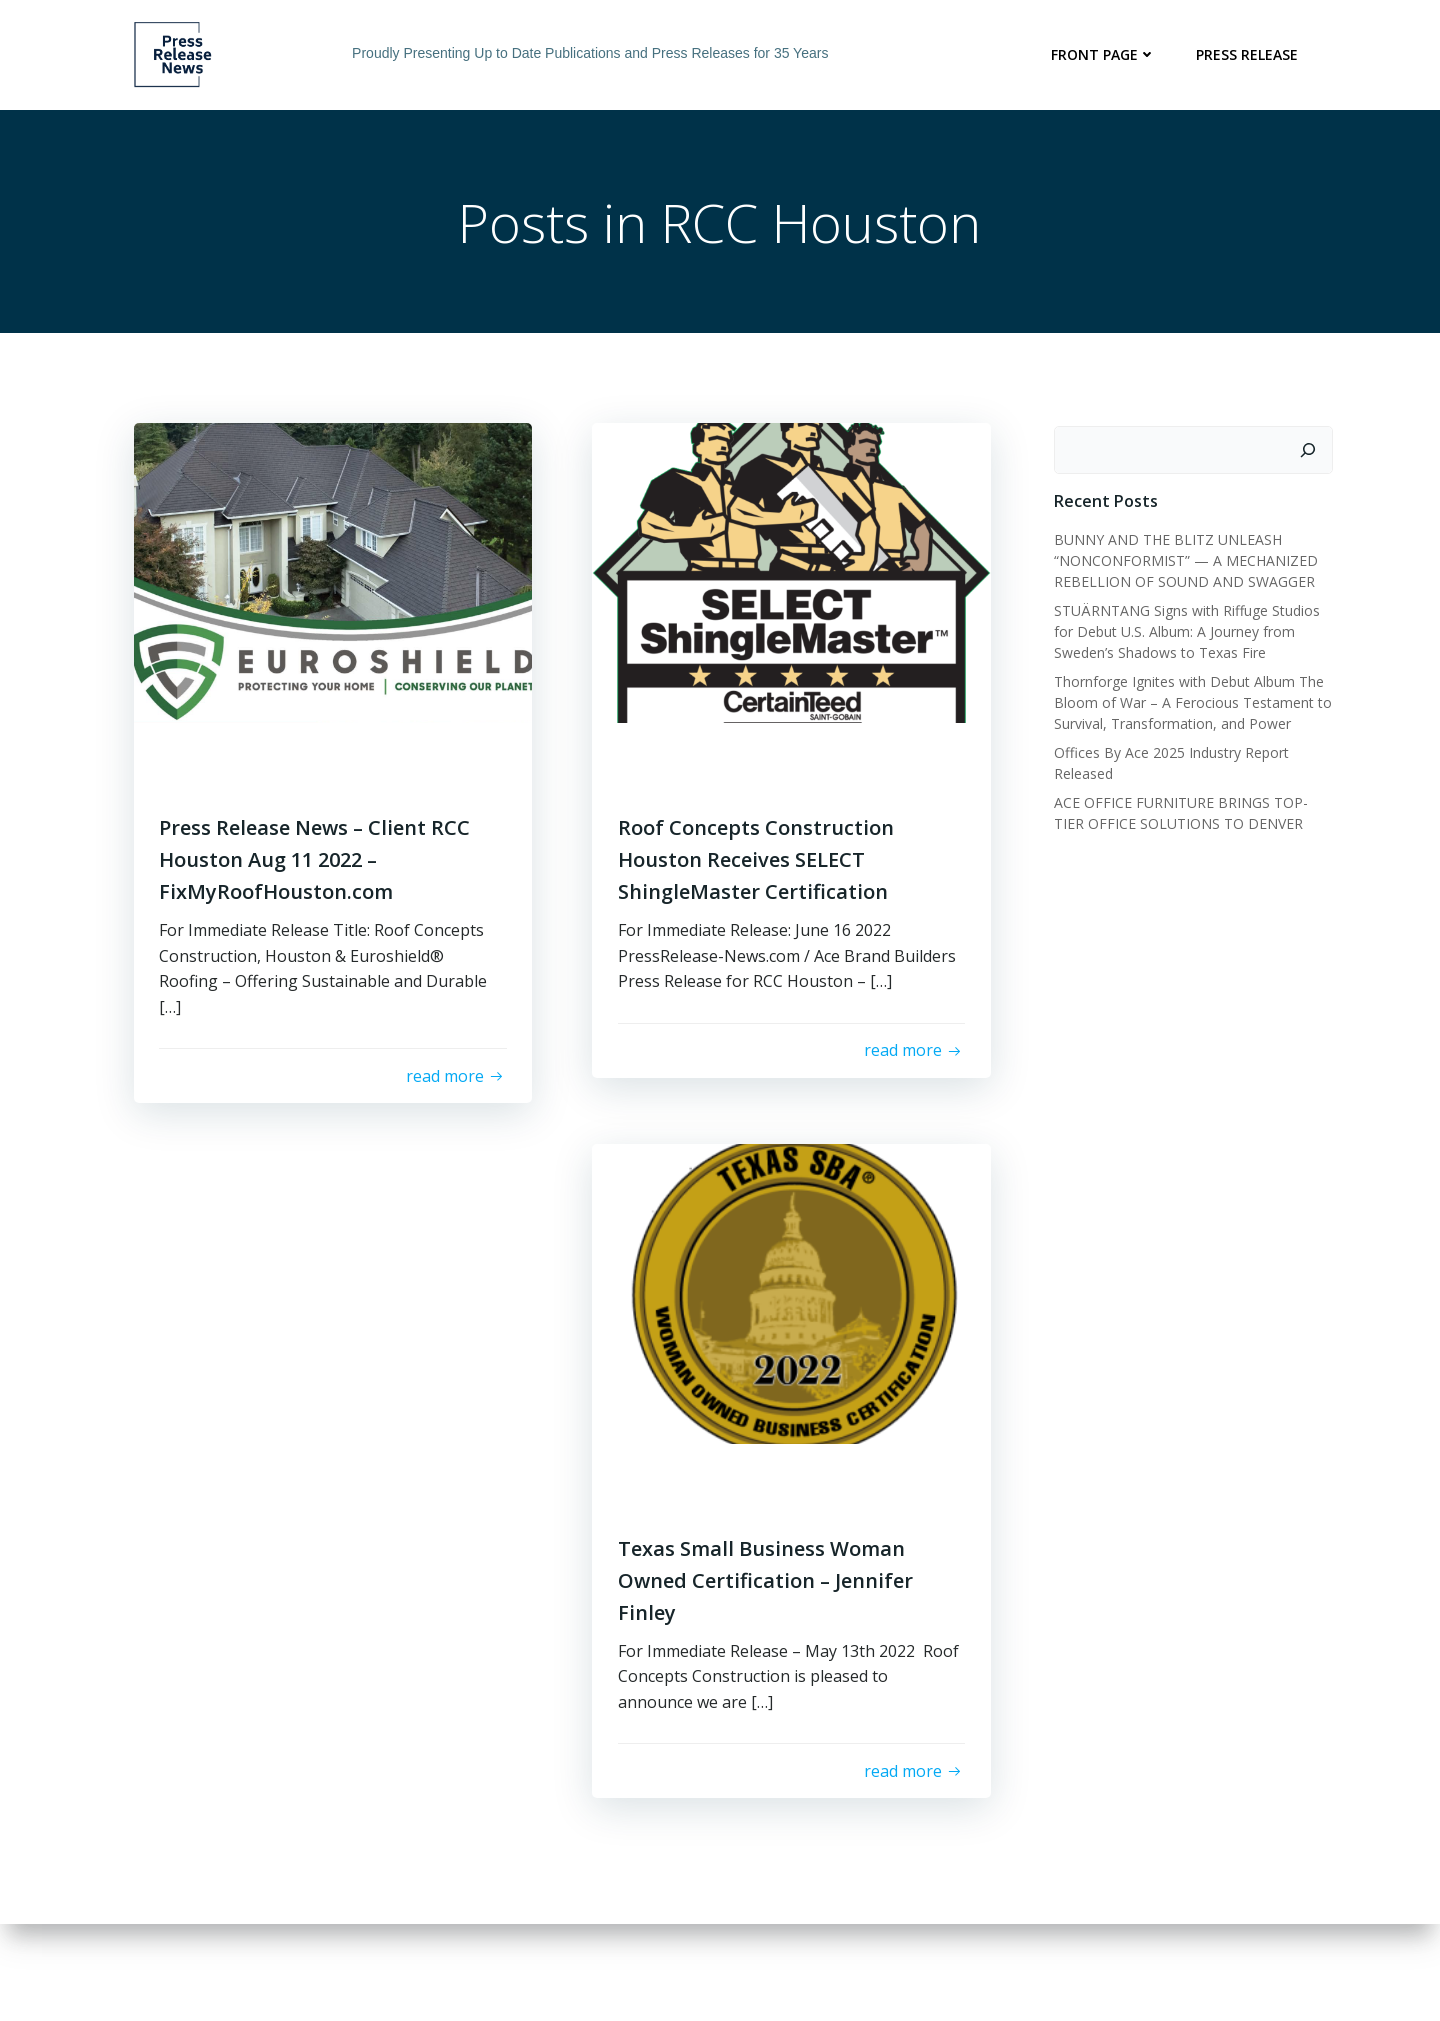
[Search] (1311, 452)
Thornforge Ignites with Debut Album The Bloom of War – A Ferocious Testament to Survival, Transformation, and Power (1190, 703)
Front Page (1106, 54)
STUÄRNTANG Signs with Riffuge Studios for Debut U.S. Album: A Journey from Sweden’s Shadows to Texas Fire (1184, 632)
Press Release (1250, 54)
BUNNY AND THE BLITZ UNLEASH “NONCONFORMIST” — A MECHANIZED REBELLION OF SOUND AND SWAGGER (1183, 561)
